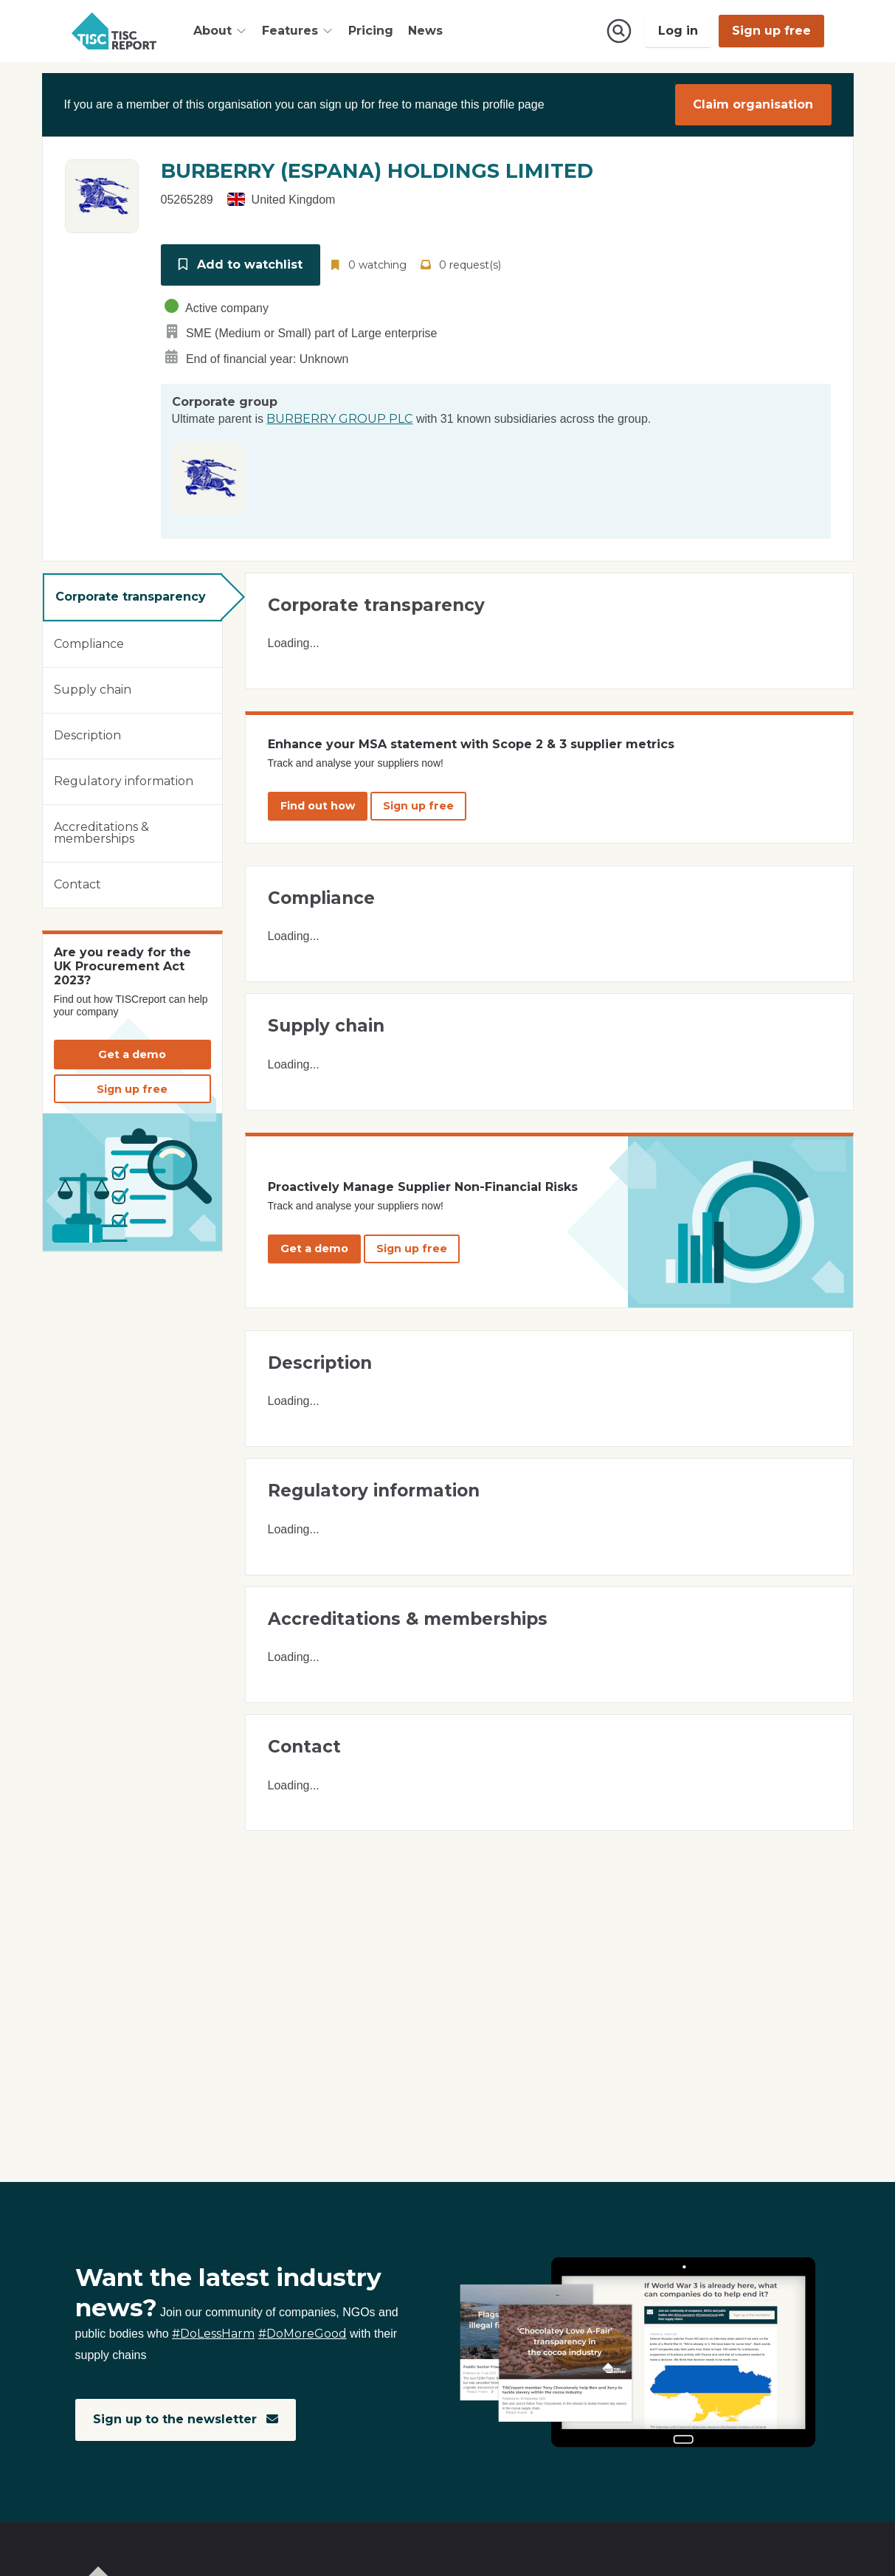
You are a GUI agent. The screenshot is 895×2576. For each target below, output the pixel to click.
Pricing (370, 31)
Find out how (317, 805)
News (425, 31)
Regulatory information (123, 781)
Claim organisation (753, 104)
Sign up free (771, 31)
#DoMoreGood (302, 2334)
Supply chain (92, 690)
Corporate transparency (130, 597)
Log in (678, 31)
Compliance (89, 644)
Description (87, 735)
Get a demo (132, 1054)
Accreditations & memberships (101, 833)
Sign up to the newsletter (185, 2419)
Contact (77, 884)
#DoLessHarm (213, 2334)
